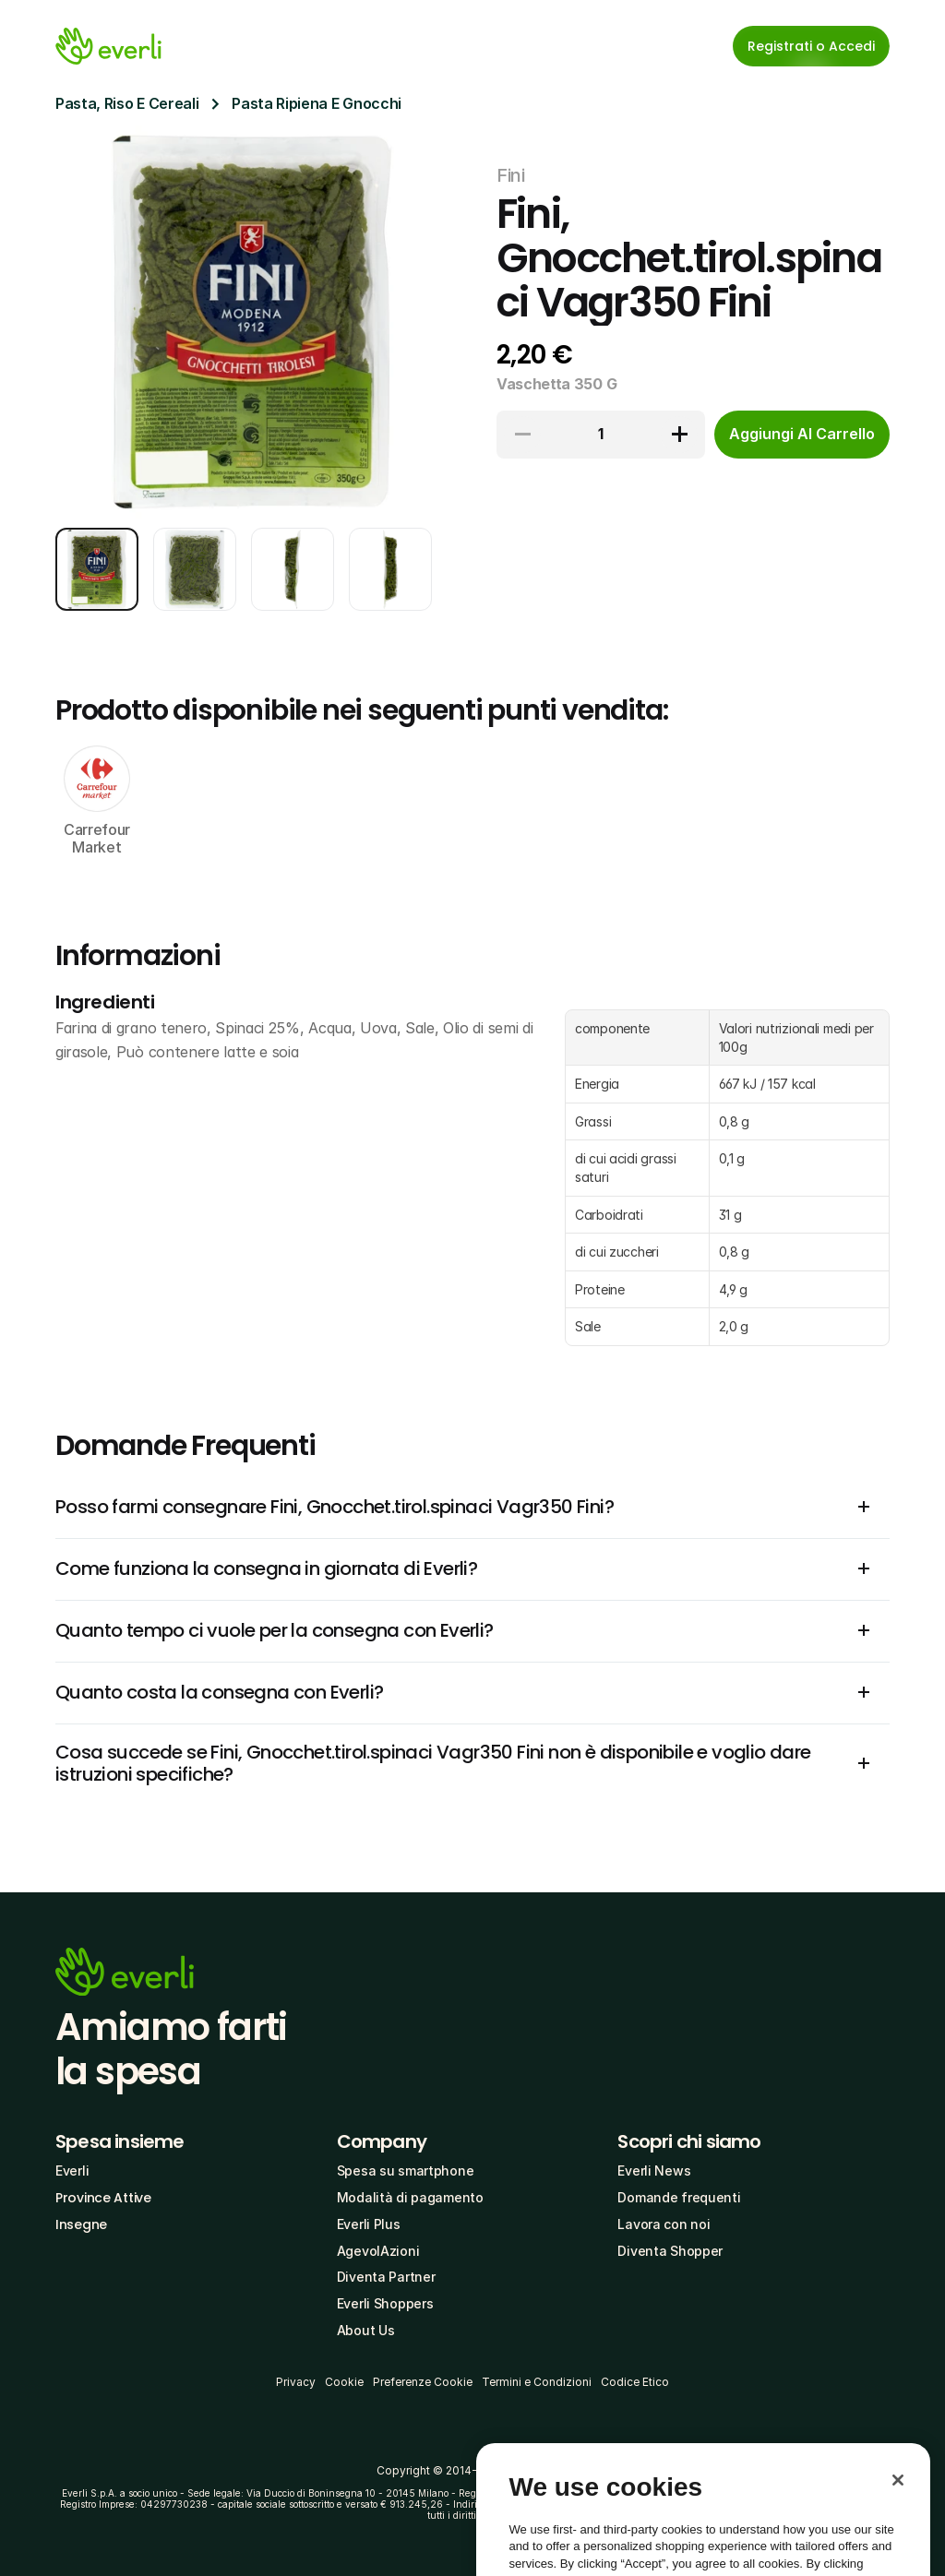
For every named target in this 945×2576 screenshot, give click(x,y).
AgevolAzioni (378, 2251)
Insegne (81, 2224)
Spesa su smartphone (405, 2170)
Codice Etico (635, 2382)
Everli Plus (369, 2224)
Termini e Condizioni (537, 2382)
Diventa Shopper (670, 2251)
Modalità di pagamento (410, 2197)
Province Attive (103, 2197)
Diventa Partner (386, 2276)
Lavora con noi (663, 2224)
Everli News (653, 2170)
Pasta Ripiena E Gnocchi (316, 103)
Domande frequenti (678, 2197)
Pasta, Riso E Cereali (126, 103)
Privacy (296, 2382)
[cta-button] (802, 435)
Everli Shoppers (385, 2303)
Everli (72, 2170)
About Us (366, 2330)
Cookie (344, 2382)
